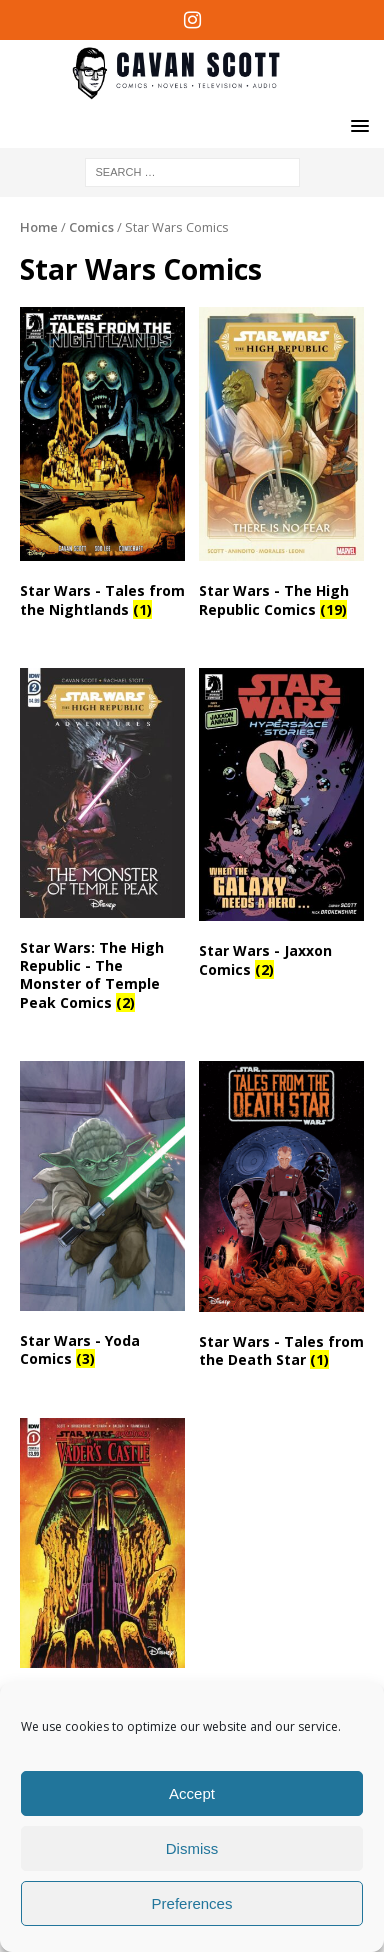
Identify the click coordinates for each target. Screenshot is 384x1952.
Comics (91, 227)
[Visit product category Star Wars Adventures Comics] (102, 1575)
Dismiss (192, 1848)
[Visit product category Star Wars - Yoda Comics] (102, 1218)
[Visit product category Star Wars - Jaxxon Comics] (281, 827)
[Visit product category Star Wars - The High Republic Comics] (281, 466)
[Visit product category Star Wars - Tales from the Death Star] (281, 1219)
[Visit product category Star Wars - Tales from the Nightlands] (102, 466)
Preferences (192, 1903)
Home (39, 227)
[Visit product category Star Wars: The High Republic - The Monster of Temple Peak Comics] (102, 843)
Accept (192, 1793)
